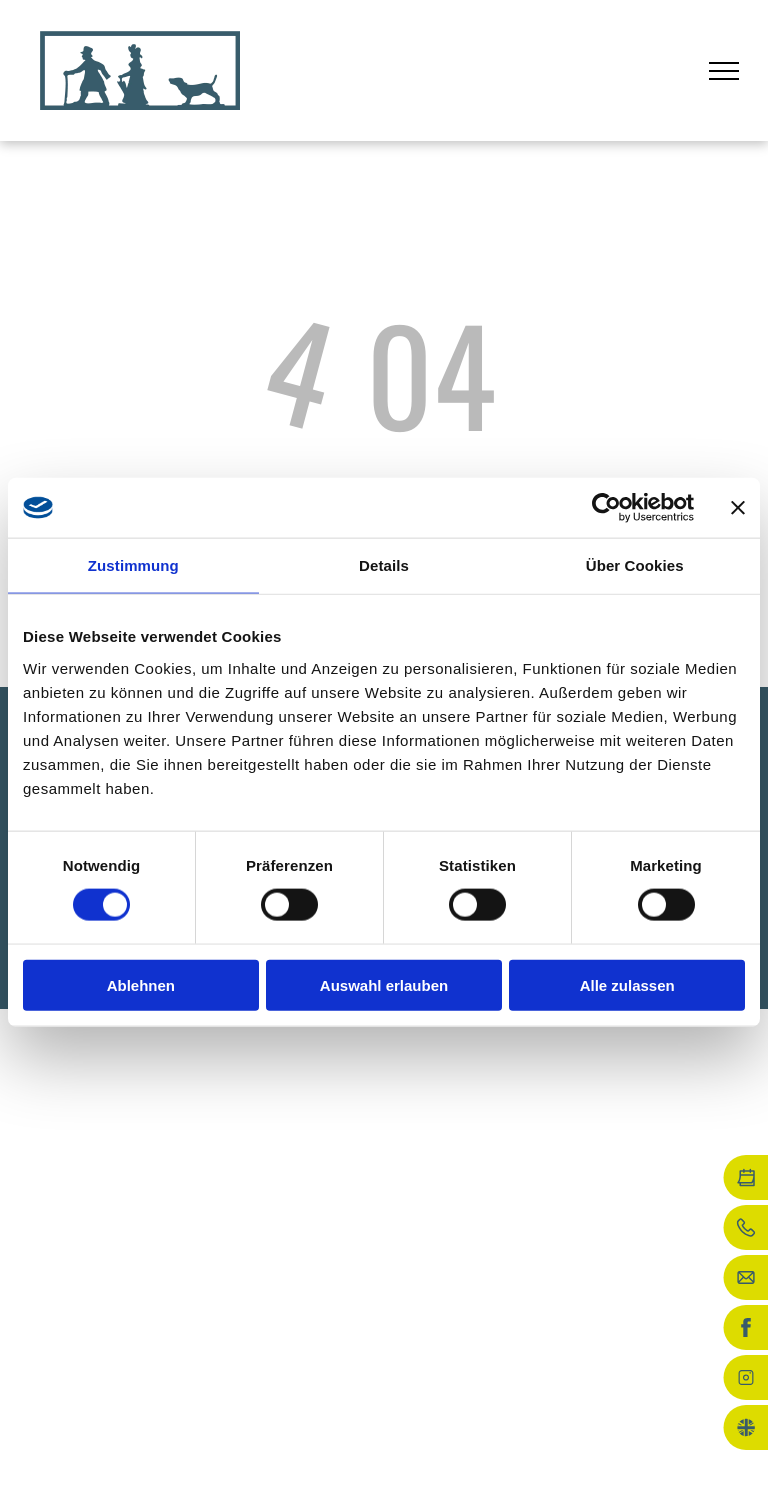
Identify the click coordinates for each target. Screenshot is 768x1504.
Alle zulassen (627, 984)
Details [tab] (384, 565)
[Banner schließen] (738, 508)
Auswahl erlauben (384, 984)
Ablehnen (141, 984)
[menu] (724, 71)
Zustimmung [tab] (133, 565)
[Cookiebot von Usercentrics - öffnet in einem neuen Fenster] (606, 508)
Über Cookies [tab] (635, 565)
